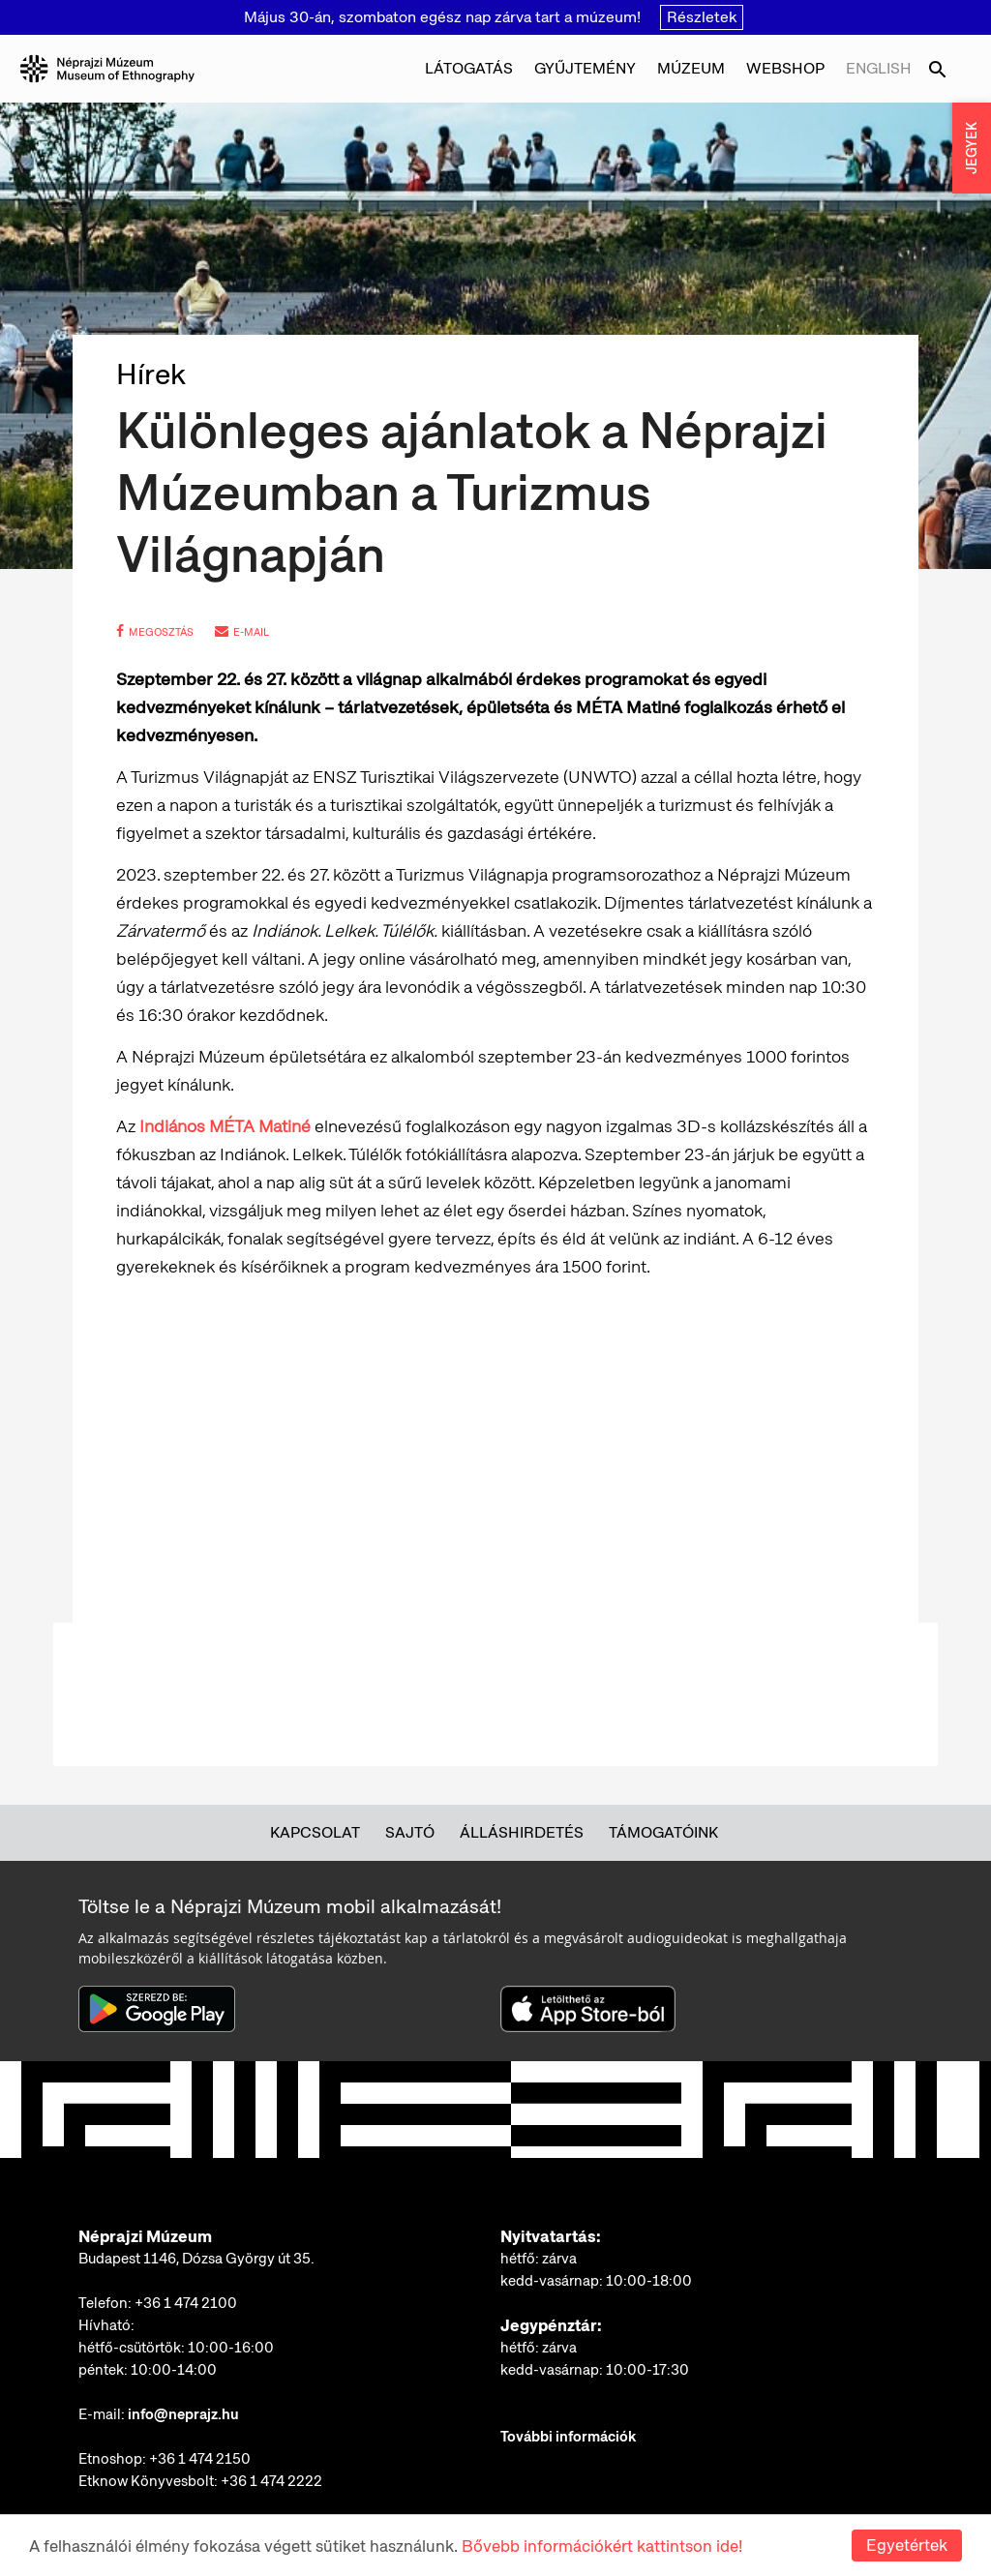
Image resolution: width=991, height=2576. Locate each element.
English (879, 68)
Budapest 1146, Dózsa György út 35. (196, 2258)
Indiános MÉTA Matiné (225, 1126)
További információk (568, 2436)
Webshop (785, 68)
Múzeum (691, 68)
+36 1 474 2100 (186, 2303)
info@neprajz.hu (183, 2414)
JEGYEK (971, 148)
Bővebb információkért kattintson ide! (602, 2546)
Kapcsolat (315, 1832)
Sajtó (410, 1832)
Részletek (701, 17)
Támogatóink (663, 1832)
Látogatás (469, 68)
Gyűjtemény (585, 68)
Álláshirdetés (522, 1832)
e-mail (242, 632)
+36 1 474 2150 (200, 2459)
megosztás (155, 632)
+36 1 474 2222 (271, 2481)
